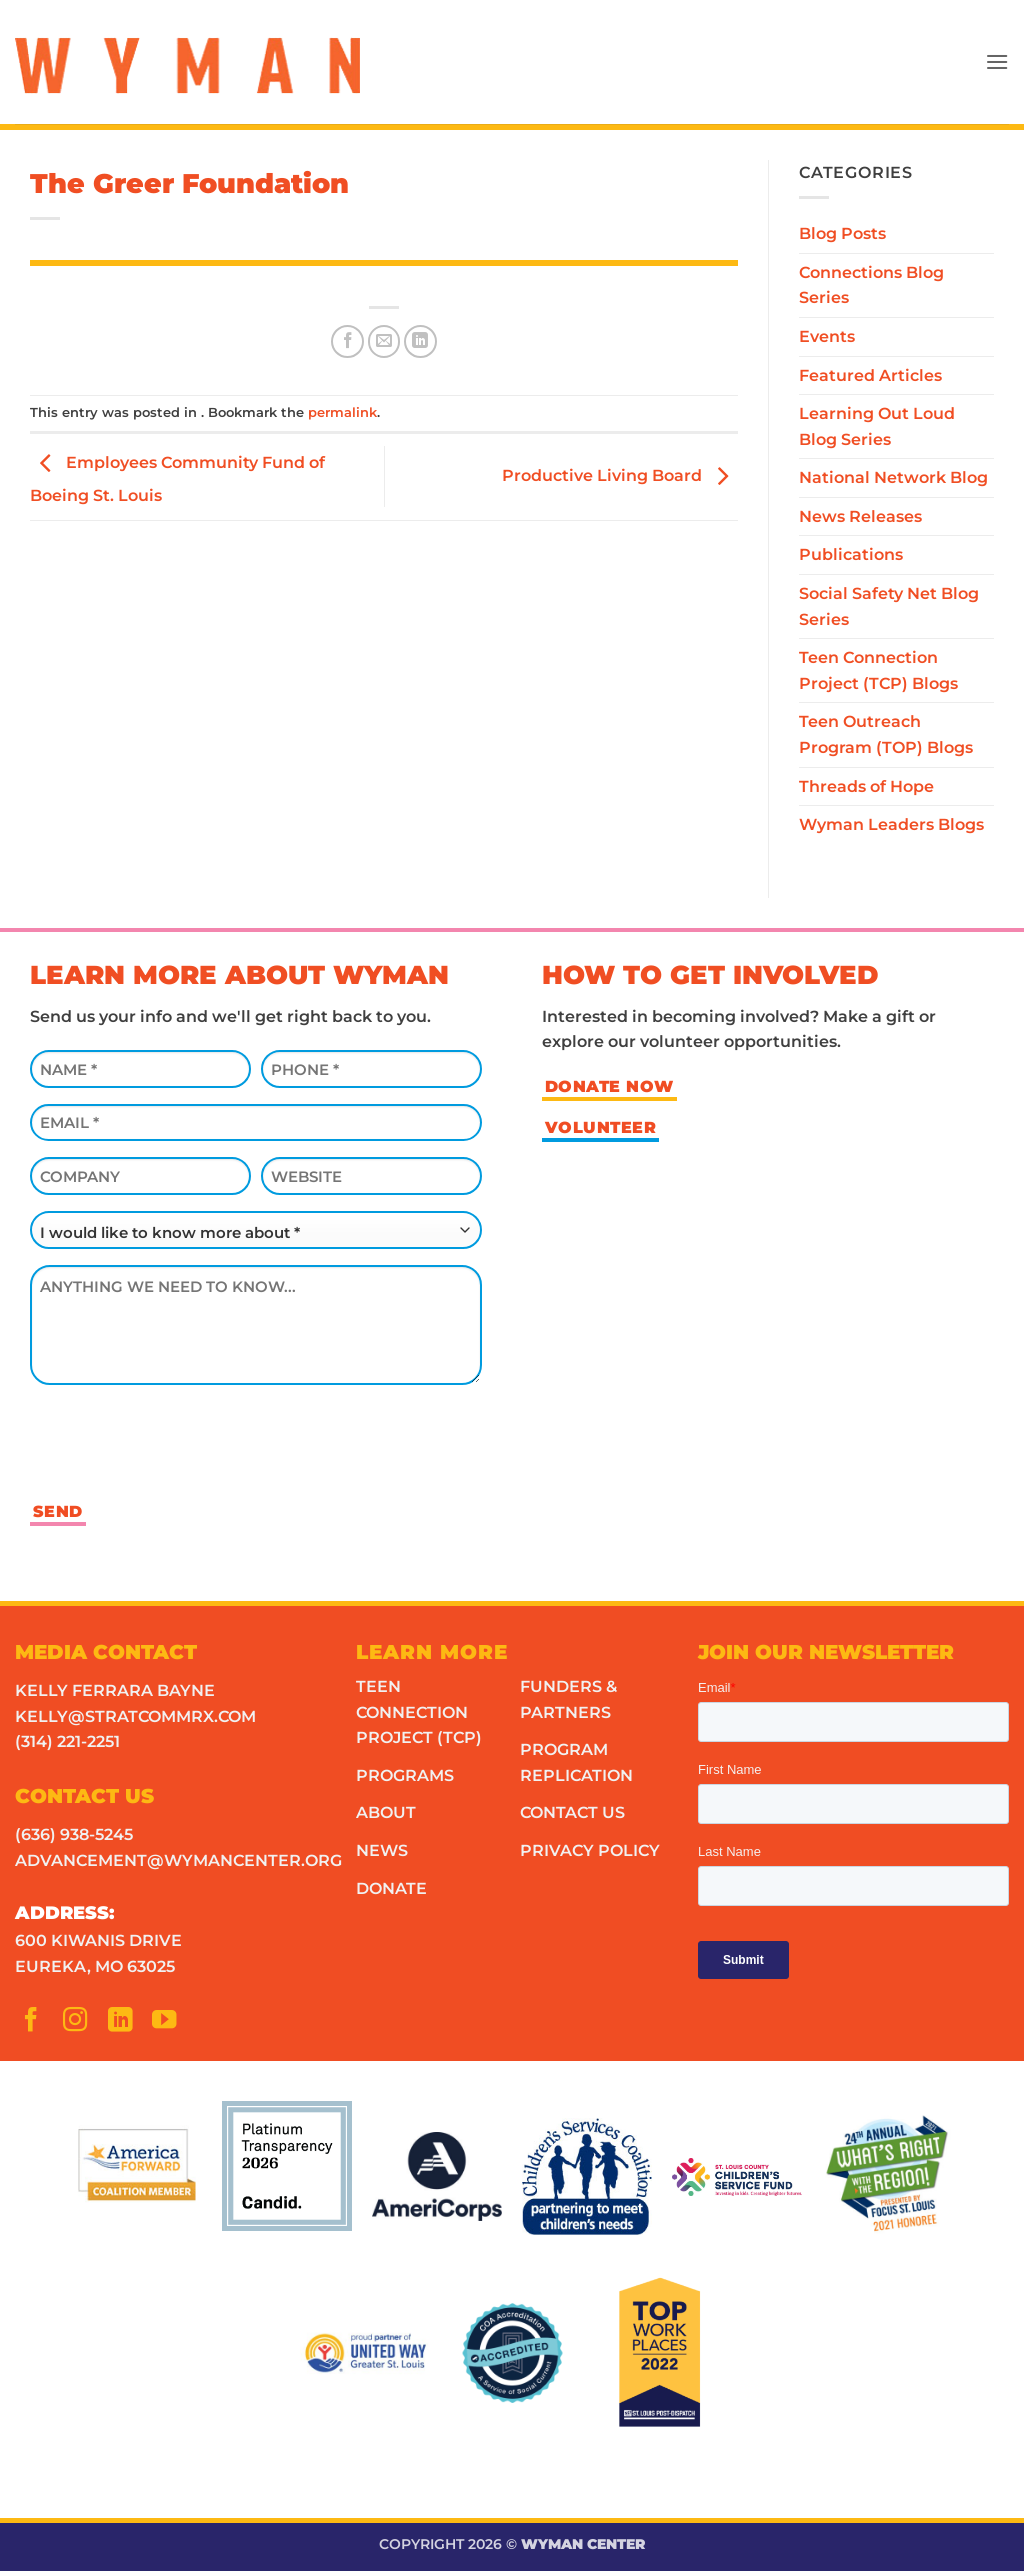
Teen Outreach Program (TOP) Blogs (886, 734)
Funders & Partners (568, 1699)
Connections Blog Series (871, 285)
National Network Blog (893, 477)
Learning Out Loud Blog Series (877, 426)
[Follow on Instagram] (81, 2024)
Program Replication (576, 1762)
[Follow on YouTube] (170, 2024)
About (386, 1812)
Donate (391, 1888)
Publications (851, 554)
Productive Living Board (620, 475)
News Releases (860, 516)
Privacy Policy (590, 1850)
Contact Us (572, 1812)
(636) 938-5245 (74, 1834)
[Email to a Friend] (384, 341)
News (382, 1850)
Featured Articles (870, 375)
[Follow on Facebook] (37, 2024)
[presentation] (182, 1440)
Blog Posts (842, 233)
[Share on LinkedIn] (420, 341)
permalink (342, 412)
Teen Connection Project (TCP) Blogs (878, 670)
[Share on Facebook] (347, 341)
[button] (997, 61)
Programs (405, 1775)
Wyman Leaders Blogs (891, 824)
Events (827, 336)
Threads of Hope (866, 786)
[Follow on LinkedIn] (126, 2024)
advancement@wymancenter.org (178, 1860)
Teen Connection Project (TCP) (419, 1712)
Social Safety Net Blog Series (889, 606)
